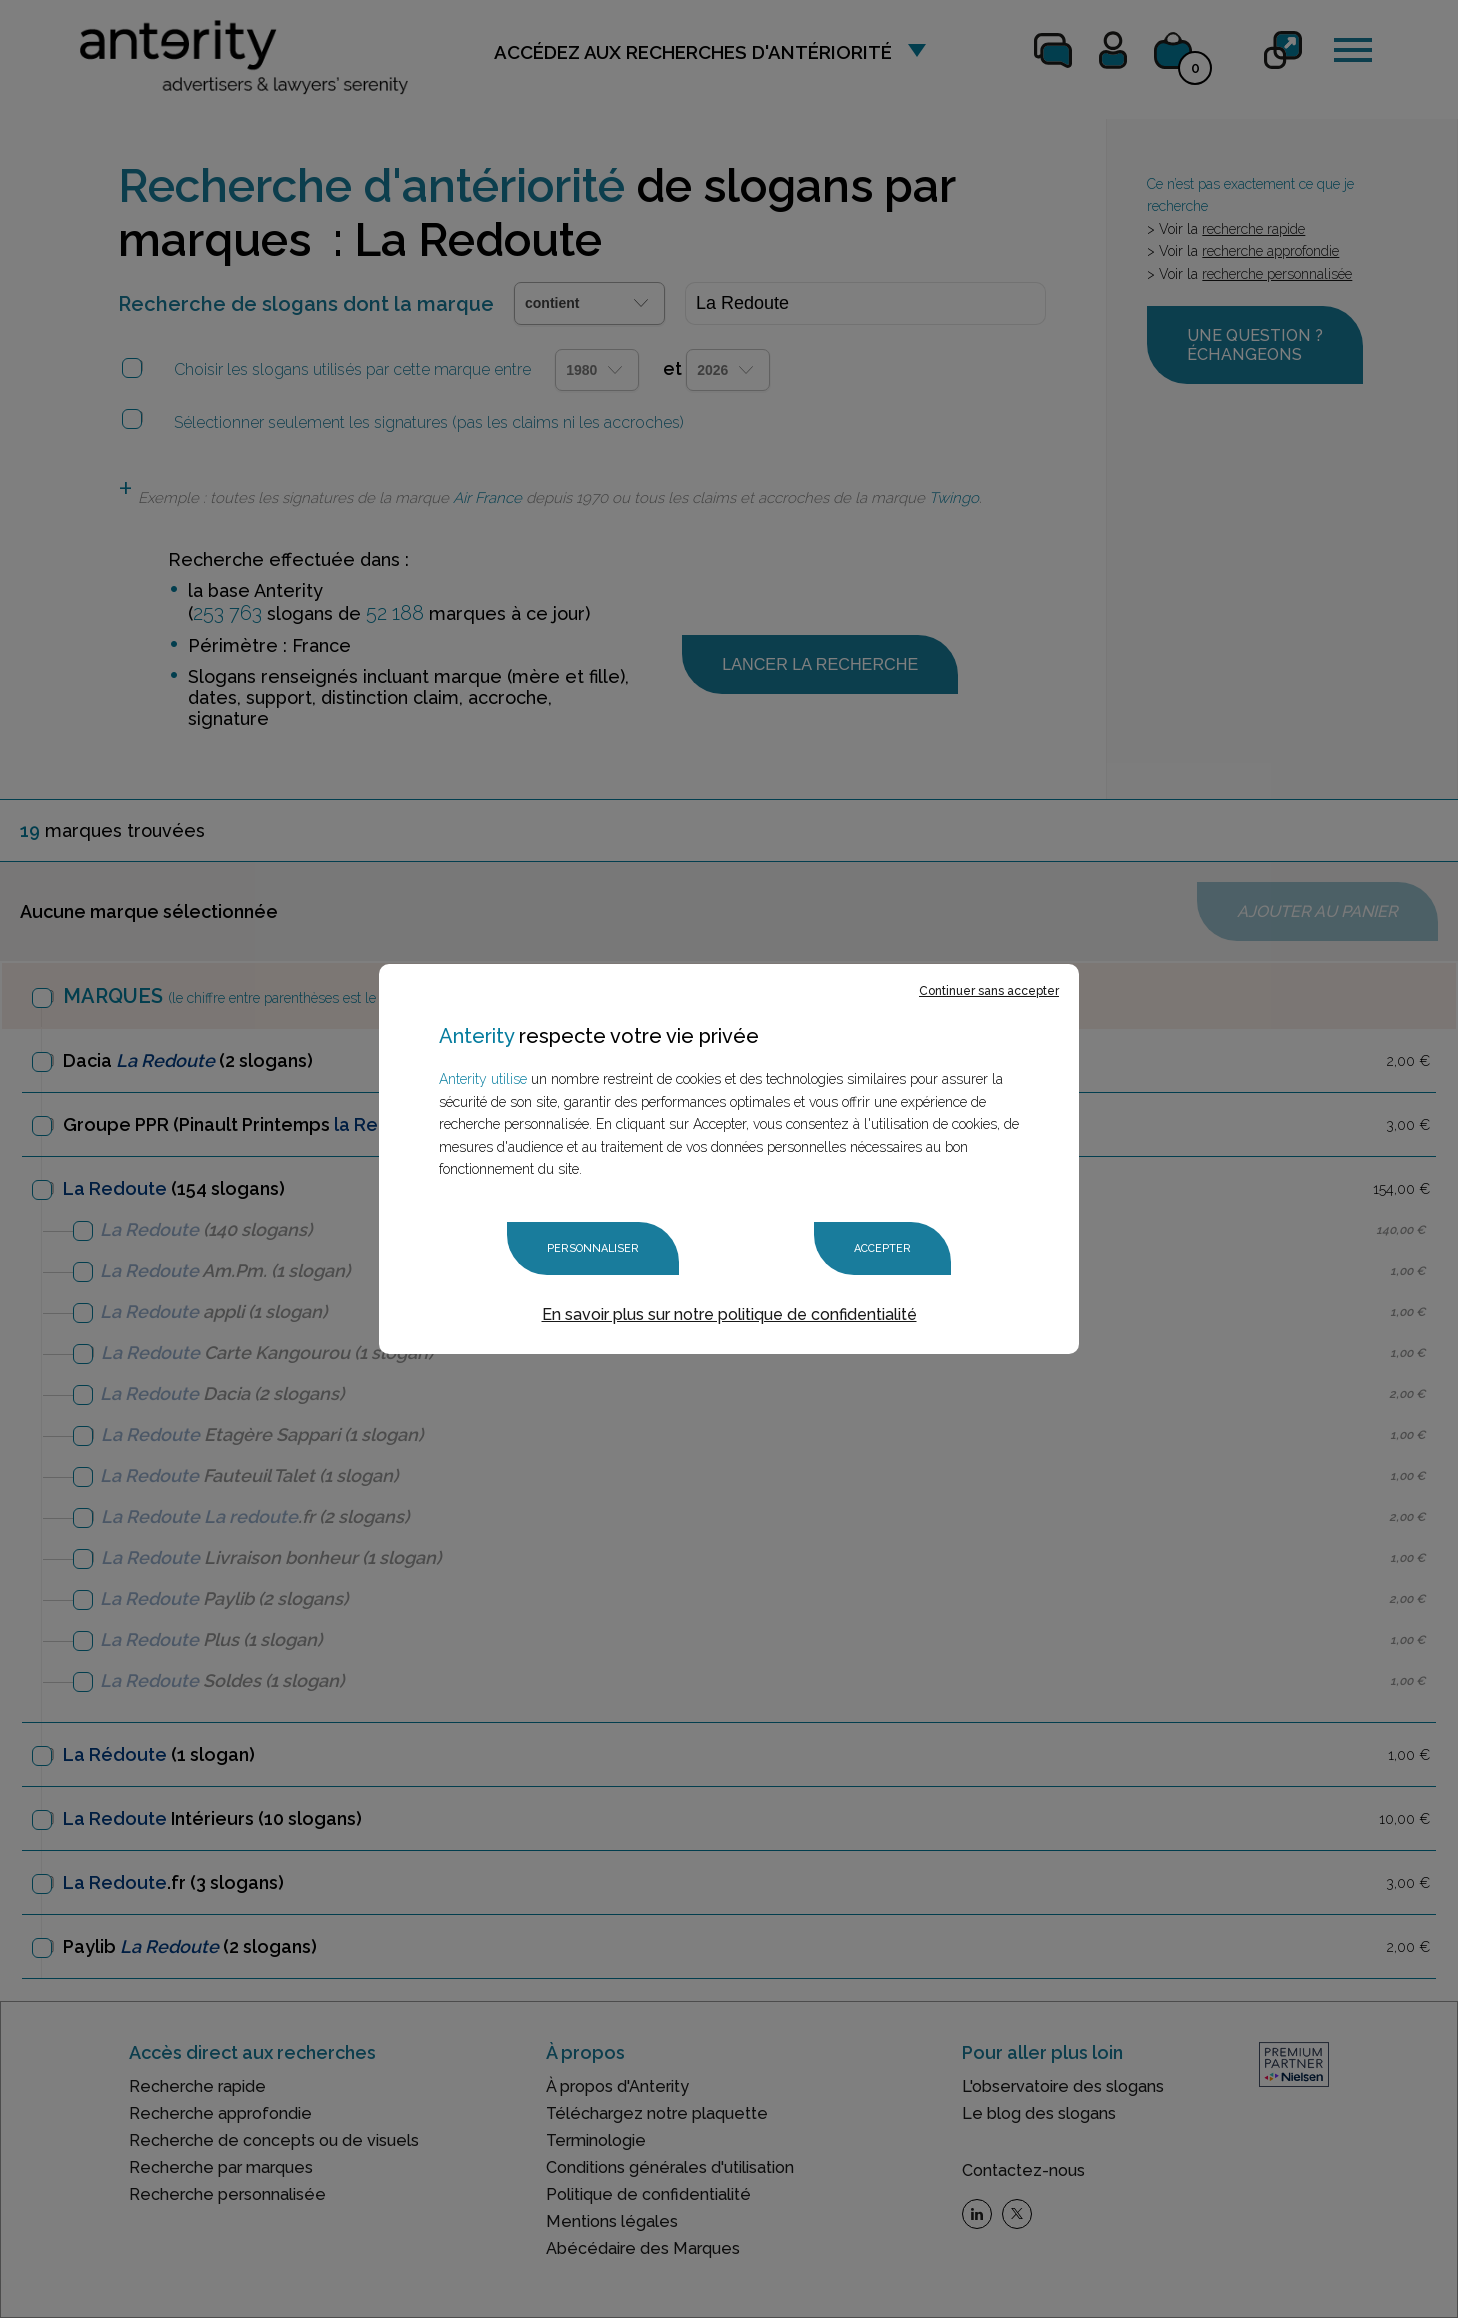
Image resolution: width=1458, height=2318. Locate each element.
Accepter (882, 1248)
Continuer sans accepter (989, 991)
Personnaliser (593, 1248)
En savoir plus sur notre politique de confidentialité (729, 1314)
